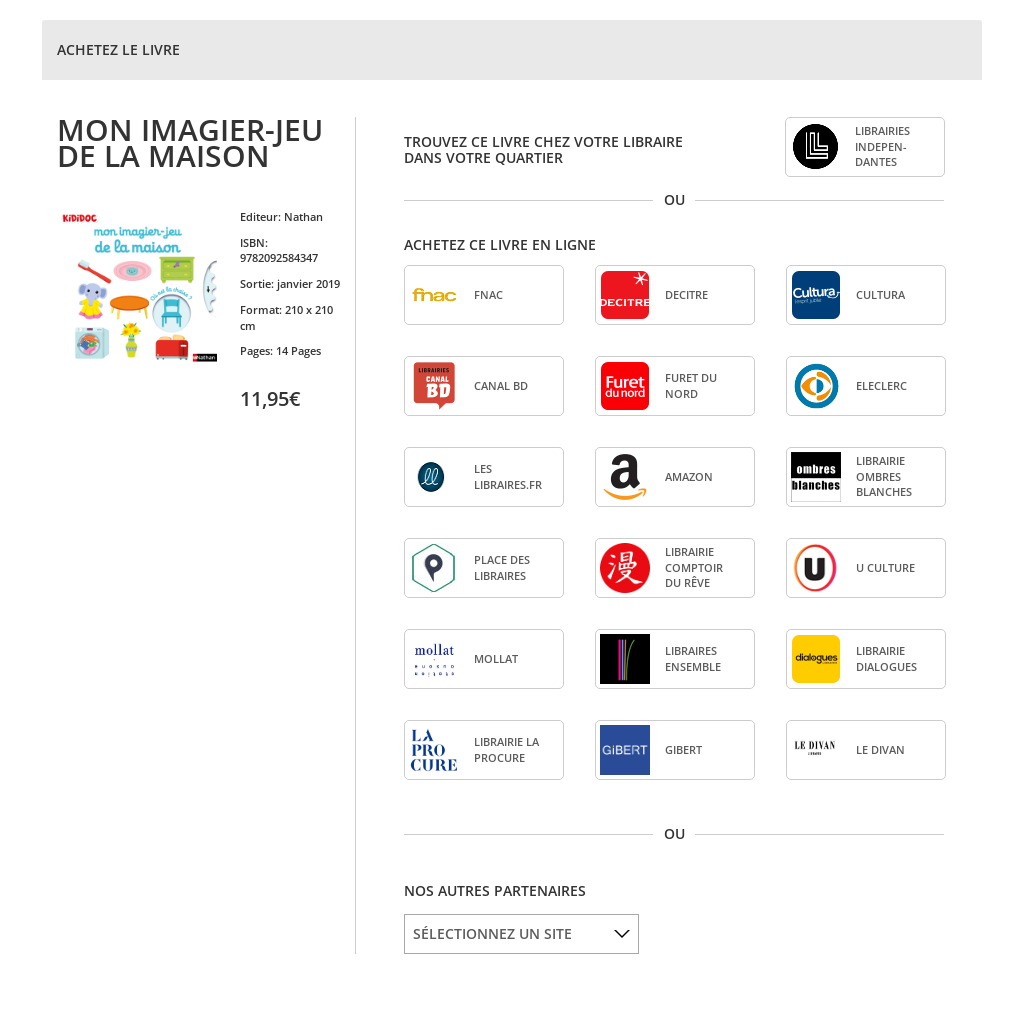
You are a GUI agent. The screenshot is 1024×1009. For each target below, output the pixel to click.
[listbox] (521, 934)
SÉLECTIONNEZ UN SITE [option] (492, 933)
